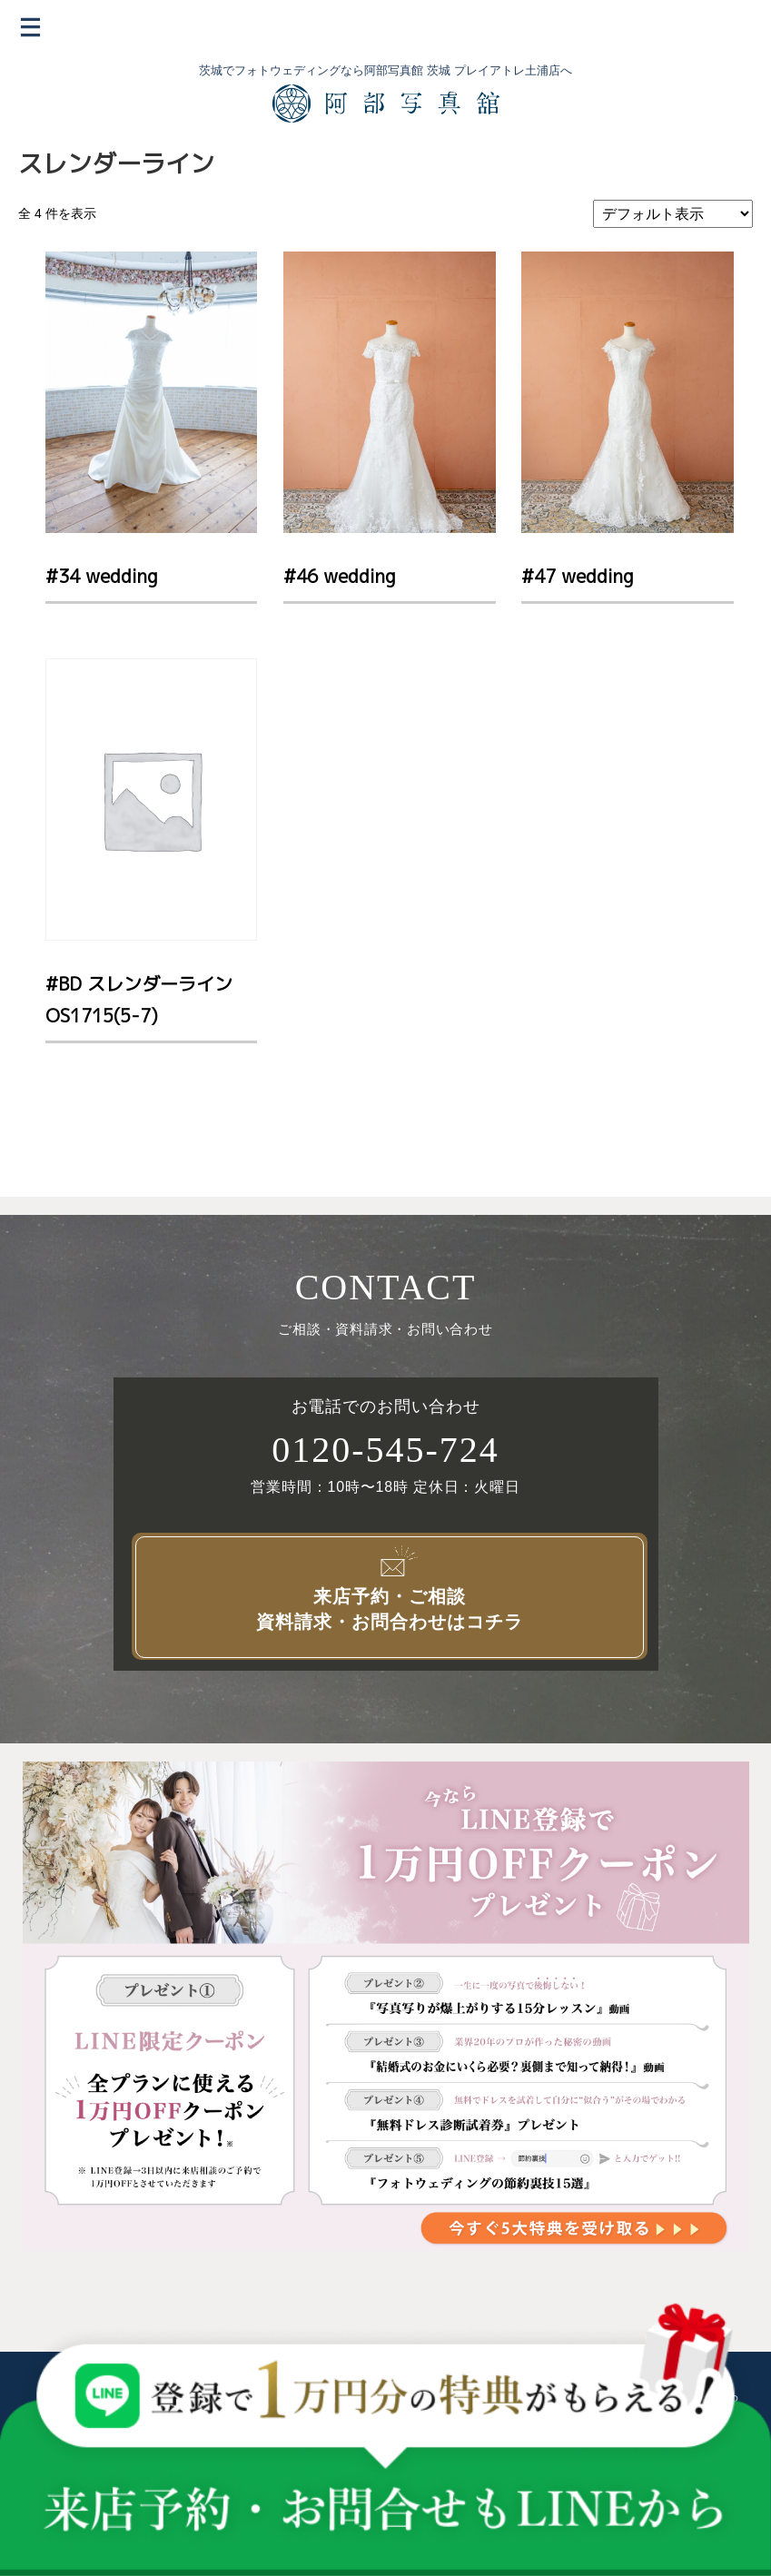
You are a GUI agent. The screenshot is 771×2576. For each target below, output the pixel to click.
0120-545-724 (385, 1450)
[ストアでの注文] (673, 214)
